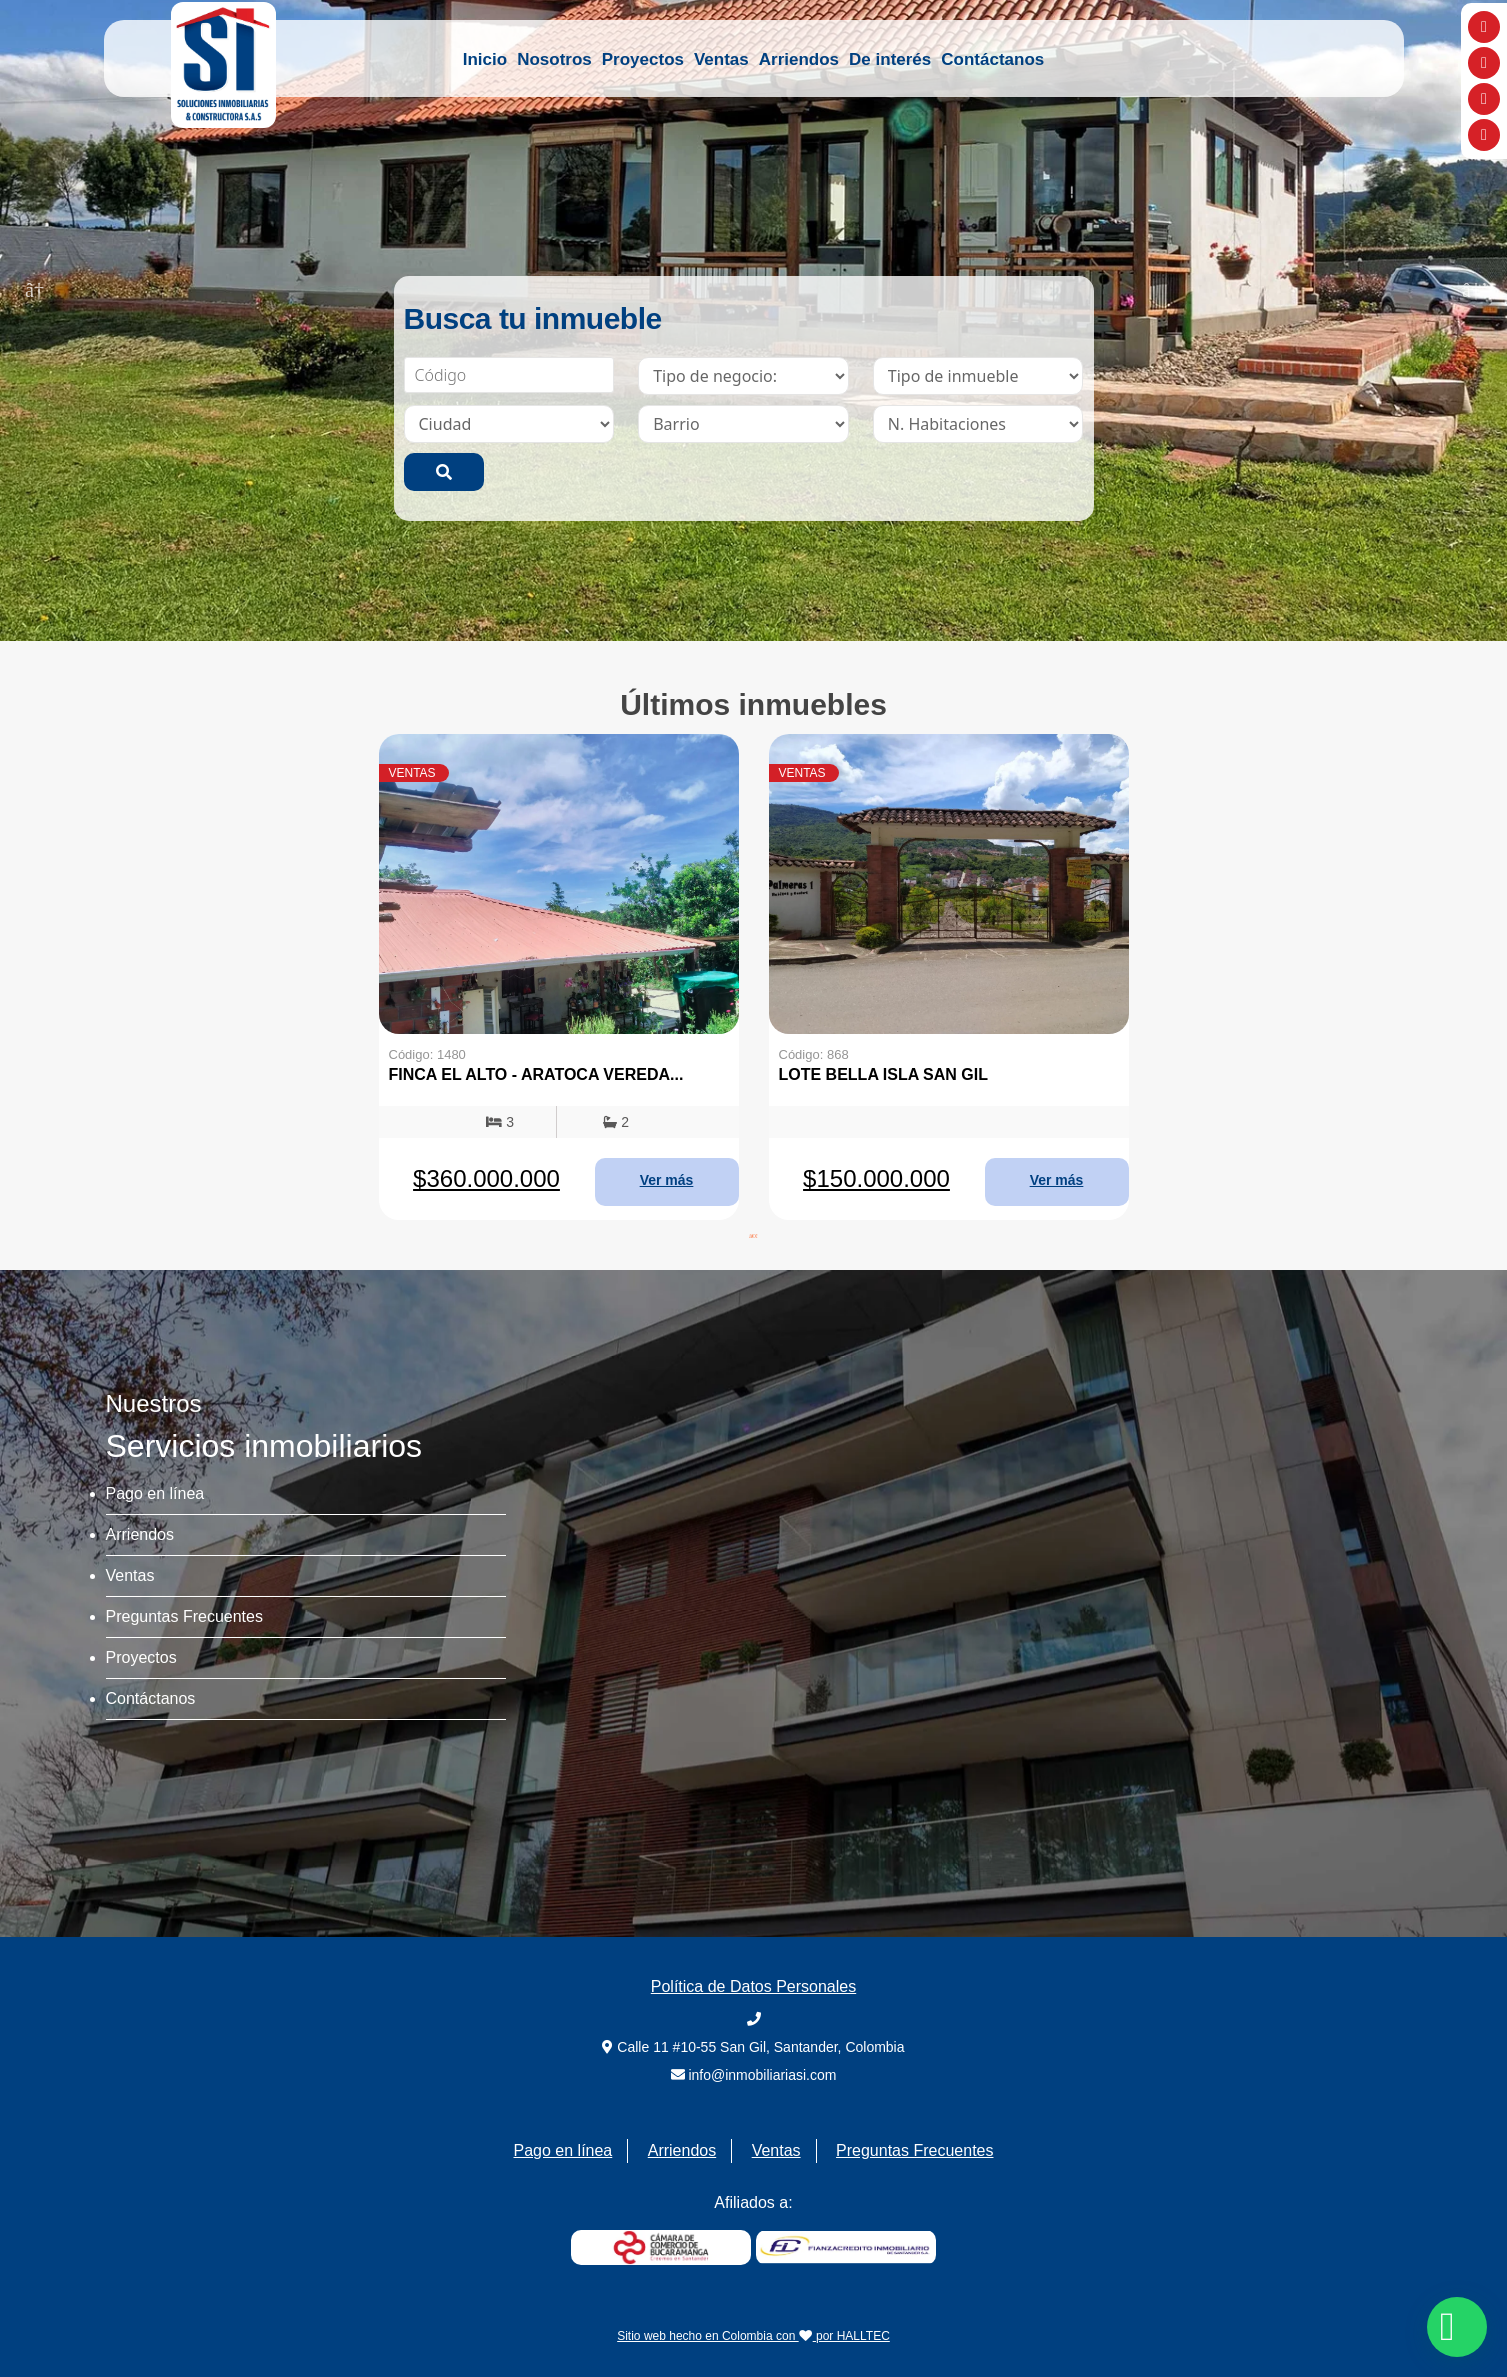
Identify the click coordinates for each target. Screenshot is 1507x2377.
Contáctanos (992, 59)
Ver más (667, 1180)
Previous (35, 288)
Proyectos (643, 59)
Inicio (485, 59)
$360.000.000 (486, 1178)
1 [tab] (739, 606)
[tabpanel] (559, 977)
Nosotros (554, 59)
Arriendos (799, 59)
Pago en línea (155, 1493)
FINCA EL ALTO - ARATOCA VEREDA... (536, 1074)
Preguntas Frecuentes (184, 1616)
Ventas (721, 59)
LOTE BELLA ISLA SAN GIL (883, 1074)
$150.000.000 (876, 1178)
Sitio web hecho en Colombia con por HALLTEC (753, 2336)
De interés (890, 59)
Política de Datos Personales (753, 1986)
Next (1472, 288)
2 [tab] (769, 606)
